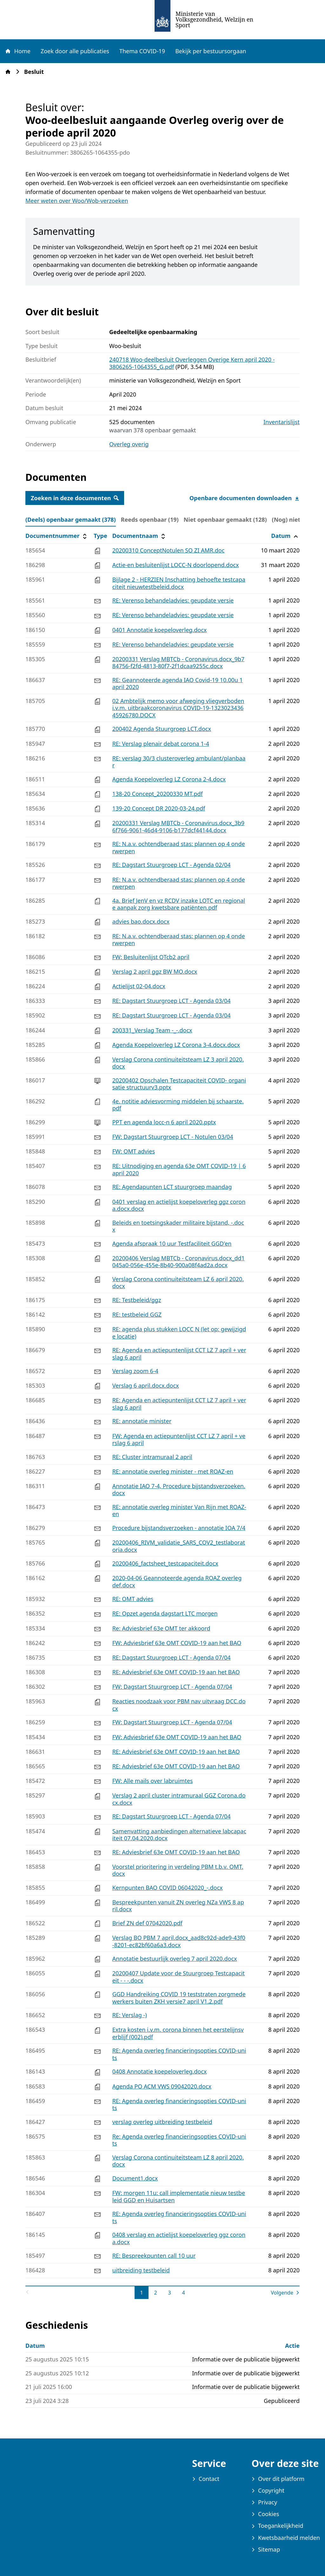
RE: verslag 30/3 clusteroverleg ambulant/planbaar (179, 761)
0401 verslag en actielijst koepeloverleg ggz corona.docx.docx (179, 1205)
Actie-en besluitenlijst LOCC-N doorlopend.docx (175, 565)
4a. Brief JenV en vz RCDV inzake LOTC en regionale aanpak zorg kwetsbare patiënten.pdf (178, 904)
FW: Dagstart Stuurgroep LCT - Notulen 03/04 (172, 1136)
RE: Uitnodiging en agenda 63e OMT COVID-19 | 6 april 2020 (179, 1169)
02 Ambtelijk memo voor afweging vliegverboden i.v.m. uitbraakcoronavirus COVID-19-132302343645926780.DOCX (178, 708)
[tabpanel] (162, 1414)
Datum (285, 536)
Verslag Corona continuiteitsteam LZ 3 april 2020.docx (178, 1063)
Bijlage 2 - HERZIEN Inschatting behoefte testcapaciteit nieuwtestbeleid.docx (178, 583)
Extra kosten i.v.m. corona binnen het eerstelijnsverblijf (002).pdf (178, 2033)
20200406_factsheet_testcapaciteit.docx (165, 1563)
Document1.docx (135, 2178)
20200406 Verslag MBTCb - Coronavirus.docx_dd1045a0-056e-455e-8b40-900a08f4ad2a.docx (178, 1261)
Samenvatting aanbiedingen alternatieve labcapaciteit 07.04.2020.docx (179, 1834)
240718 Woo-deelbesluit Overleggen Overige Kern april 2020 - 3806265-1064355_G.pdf (192, 363)
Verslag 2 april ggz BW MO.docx (154, 971)
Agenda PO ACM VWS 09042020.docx (161, 2086)
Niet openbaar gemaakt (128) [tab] (225, 519)
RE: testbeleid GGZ (137, 1314)
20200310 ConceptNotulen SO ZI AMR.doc (168, 550)
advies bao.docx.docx (140, 921)
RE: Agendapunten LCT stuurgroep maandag (172, 1187)
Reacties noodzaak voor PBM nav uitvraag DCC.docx (179, 1704)
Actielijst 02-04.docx (138, 986)
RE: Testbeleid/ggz (136, 1300)
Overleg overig (129, 444)
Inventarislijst (281, 422)
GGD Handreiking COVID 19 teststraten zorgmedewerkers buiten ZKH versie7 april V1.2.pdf (179, 1997)
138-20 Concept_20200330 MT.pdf (157, 793)
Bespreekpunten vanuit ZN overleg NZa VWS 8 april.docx (178, 1905)
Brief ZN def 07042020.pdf (147, 1923)
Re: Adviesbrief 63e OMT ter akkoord (161, 1628)
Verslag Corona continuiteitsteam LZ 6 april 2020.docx (178, 1282)
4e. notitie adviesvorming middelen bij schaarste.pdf (178, 1104)
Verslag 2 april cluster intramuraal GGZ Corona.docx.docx (179, 1799)
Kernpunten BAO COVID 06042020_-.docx (167, 1887)
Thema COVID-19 (142, 51)
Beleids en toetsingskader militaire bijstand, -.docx (178, 1226)
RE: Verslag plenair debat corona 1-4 (160, 743)
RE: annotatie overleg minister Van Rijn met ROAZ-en (179, 1510)
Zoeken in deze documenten (75, 498)
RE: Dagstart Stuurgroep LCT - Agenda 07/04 (171, 1657)
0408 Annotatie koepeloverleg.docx (159, 2071)
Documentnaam (139, 536)
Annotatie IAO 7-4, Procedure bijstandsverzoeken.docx (178, 1489)
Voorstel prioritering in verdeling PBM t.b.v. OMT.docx (177, 1870)
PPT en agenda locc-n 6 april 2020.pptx (164, 1122)
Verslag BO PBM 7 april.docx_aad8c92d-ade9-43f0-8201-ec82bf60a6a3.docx (178, 1941)
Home (17, 51)
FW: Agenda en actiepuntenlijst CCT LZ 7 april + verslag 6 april (178, 1439)
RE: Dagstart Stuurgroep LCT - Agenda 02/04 (171, 864)
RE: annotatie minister (141, 1421)
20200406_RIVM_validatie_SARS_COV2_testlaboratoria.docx (178, 1546)
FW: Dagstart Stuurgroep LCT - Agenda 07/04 (172, 1686)
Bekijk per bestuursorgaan (210, 51)
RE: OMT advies (133, 1599)
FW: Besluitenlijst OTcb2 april (150, 957)
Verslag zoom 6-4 (135, 1371)
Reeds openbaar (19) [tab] (150, 519)
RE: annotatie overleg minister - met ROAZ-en (172, 1471)
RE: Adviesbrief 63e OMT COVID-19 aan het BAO (176, 1672)
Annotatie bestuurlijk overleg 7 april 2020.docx (174, 1958)
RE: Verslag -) (129, 2015)
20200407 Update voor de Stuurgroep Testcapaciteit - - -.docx (178, 1976)
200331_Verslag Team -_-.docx (152, 1030)
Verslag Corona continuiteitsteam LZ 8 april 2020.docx (178, 2160)
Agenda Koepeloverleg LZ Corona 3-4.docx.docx (176, 1045)
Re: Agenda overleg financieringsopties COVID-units (179, 2140)
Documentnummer (57, 536)
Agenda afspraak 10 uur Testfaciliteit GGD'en (172, 1243)
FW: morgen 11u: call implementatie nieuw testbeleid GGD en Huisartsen (178, 2196)
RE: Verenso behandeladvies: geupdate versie (173, 600)
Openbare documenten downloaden (244, 498)
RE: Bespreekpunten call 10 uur (154, 2255)
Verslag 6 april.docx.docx (145, 1385)
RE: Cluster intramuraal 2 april (152, 1457)
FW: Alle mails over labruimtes (152, 1781)
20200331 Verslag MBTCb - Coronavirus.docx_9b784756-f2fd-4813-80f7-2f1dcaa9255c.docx (178, 662)
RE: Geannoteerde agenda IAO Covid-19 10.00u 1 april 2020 (177, 683)
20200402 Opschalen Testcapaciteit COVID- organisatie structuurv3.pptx (179, 1083)
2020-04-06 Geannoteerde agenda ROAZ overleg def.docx (177, 1581)
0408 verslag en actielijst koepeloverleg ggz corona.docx (179, 2238)
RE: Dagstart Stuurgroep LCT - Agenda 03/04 (171, 1000)
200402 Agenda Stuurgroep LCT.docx (161, 729)
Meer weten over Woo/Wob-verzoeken (76, 200)
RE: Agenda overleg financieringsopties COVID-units (179, 2054)
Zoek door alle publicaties (75, 51)
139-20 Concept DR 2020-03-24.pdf (158, 808)
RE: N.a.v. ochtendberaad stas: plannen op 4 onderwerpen (178, 847)
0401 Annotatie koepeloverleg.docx (159, 630)
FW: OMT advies (133, 1151)
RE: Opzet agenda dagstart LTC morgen (165, 1613)
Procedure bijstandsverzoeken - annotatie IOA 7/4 (179, 1528)
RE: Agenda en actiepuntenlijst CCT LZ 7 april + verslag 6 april (179, 1353)
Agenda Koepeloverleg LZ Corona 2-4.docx (169, 779)
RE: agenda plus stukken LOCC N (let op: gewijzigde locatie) (179, 1332)
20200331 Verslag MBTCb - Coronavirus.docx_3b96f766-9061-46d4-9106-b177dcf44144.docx (178, 826)
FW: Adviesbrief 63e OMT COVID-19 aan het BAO (177, 1643)
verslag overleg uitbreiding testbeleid (162, 2122)
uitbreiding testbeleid (141, 2270)
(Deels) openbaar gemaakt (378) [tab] (70, 519)
